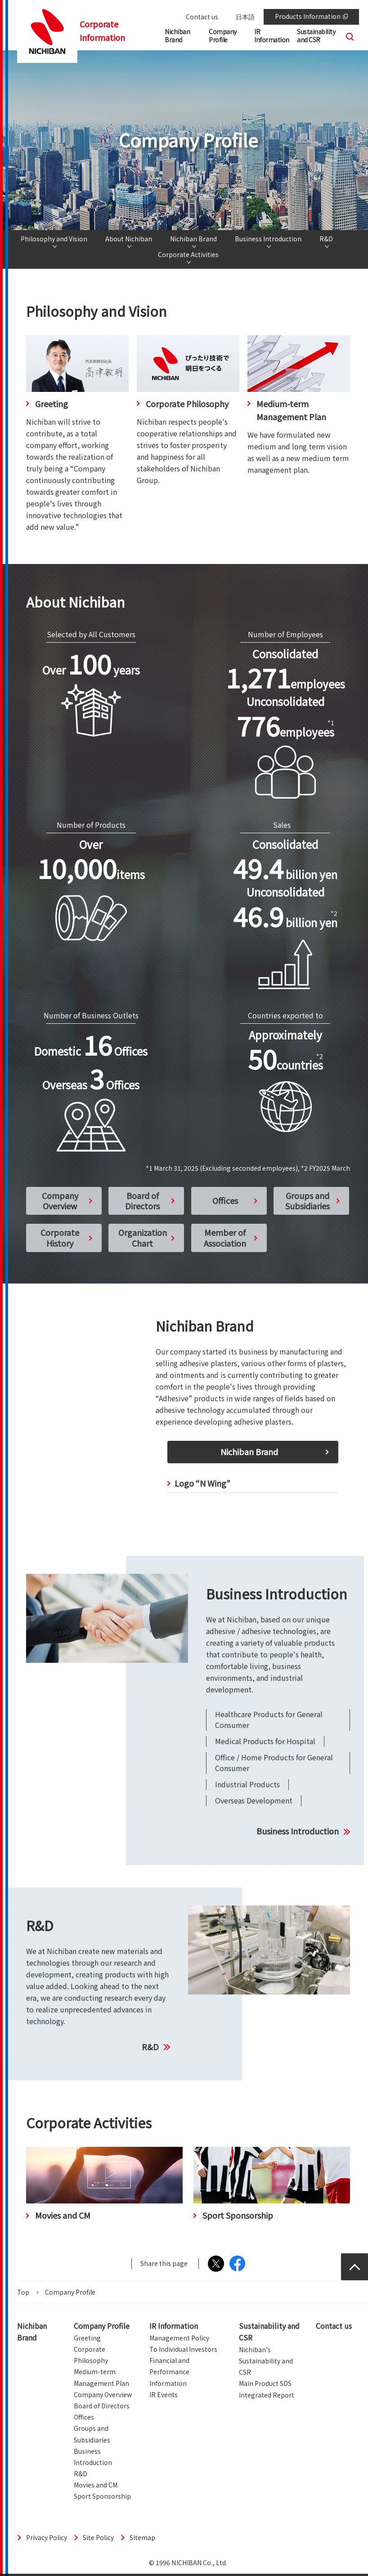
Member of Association (225, 1237)
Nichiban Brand (193, 239)
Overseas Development (253, 1800)
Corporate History (59, 1237)
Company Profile (102, 2325)
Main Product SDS (265, 2383)
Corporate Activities (188, 255)
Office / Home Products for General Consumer (274, 1762)
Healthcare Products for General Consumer (269, 1719)
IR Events (163, 2394)
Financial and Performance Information (169, 2371)
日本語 (245, 16)
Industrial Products (247, 1784)
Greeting (87, 2337)
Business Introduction (268, 239)
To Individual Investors (183, 2349)
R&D (326, 239)
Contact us (202, 16)
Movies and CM (95, 2484)
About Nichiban (128, 239)
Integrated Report (266, 2394)
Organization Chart (142, 1237)
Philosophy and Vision (54, 239)
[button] (228, 37)
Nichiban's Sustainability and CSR (266, 2360)
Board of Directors (142, 1201)
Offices (225, 1200)
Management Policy (179, 2337)
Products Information (311, 16)
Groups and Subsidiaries (307, 1201)
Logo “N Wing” (202, 1483)
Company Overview (60, 1201)
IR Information (173, 2325)
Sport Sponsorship (102, 2496)
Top (23, 2291)
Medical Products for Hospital (265, 1741)
